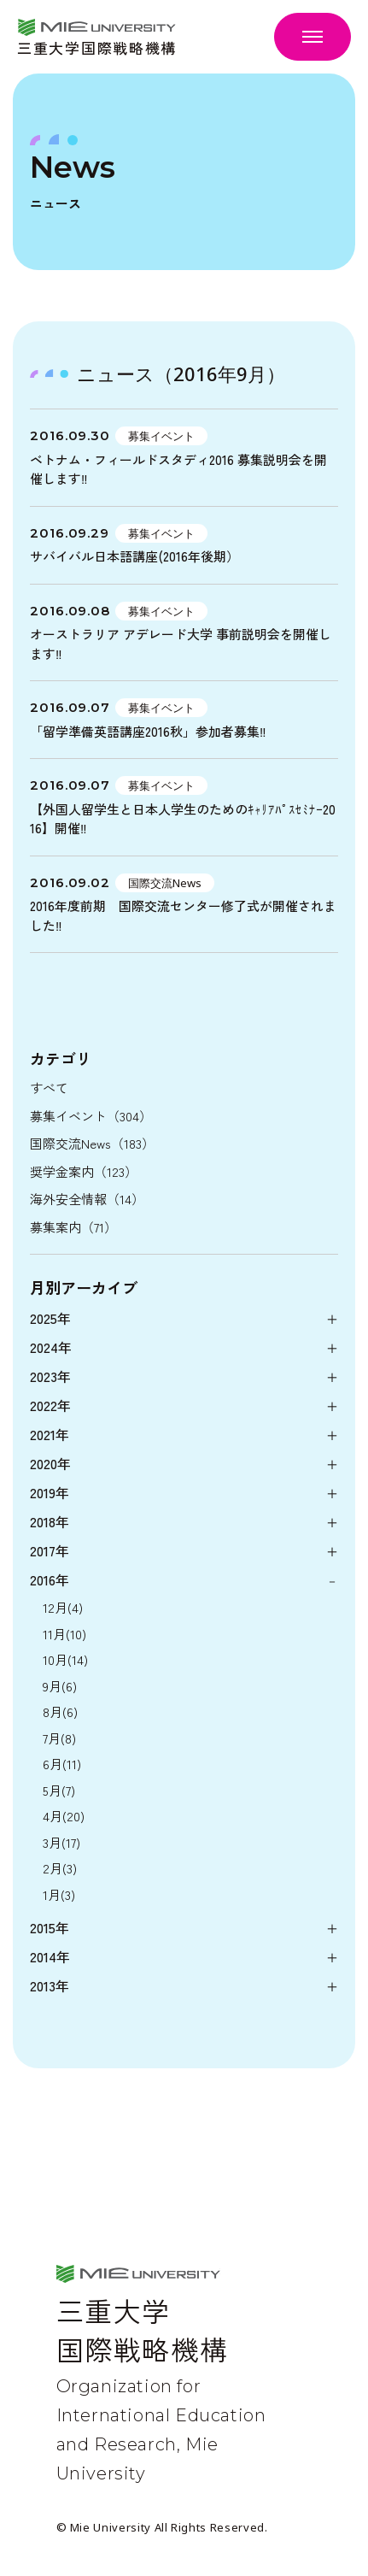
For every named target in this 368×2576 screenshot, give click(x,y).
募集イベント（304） (91, 1116)
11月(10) (64, 1634)
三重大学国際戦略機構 (97, 46)
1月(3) (59, 1894)
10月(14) (65, 1659)
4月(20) (64, 1816)
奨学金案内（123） (83, 1171)
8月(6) (60, 1711)
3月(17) (61, 1842)
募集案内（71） (73, 1227)
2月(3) (60, 1868)
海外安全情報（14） (87, 1199)
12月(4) (63, 1607)
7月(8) (59, 1738)
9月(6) (60, 1686)
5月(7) (59, 1790)
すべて (49, 1088)
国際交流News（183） (92, 1143)
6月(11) (62, 1764)
